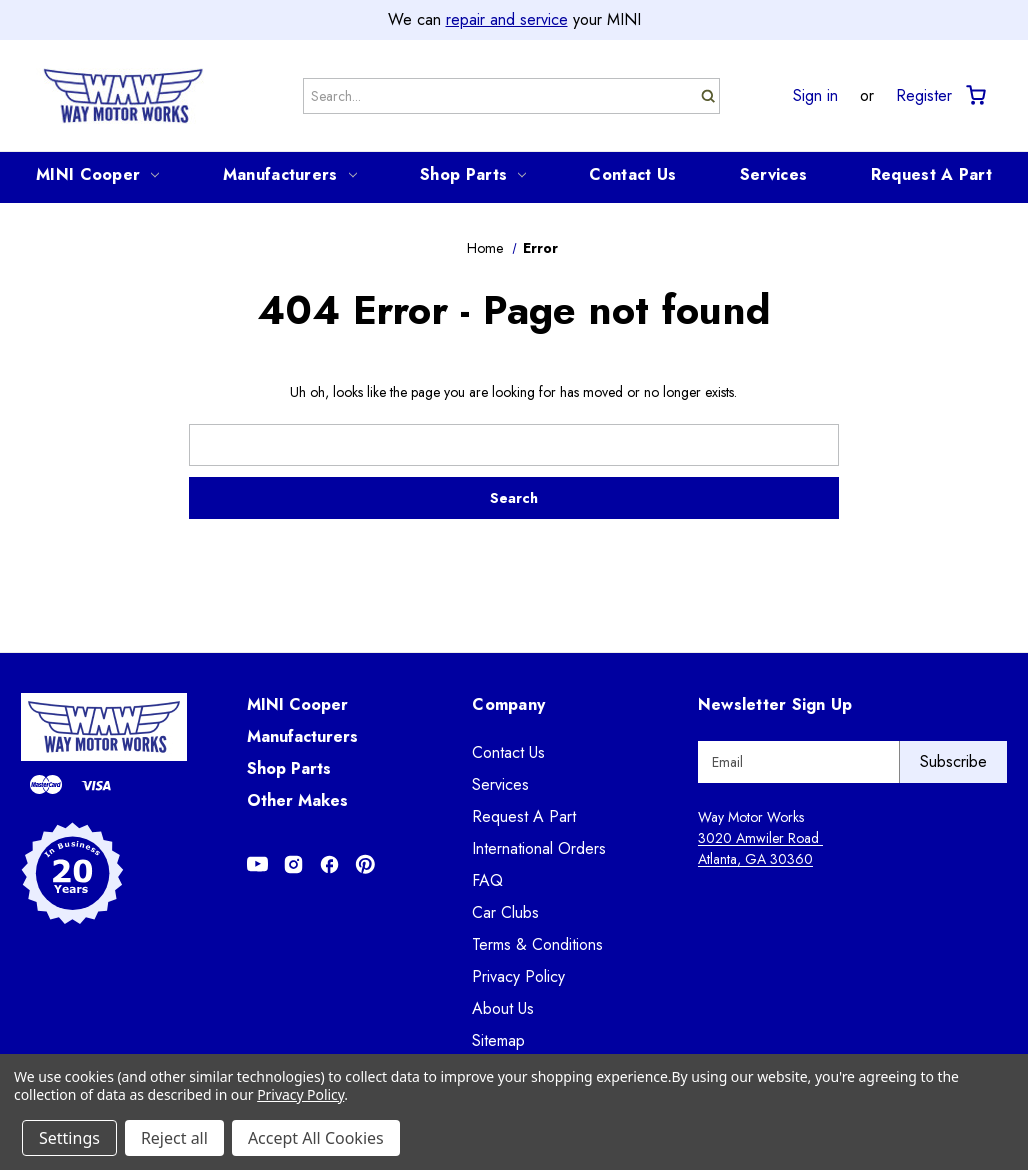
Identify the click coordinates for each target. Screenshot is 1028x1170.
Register (924, 96)
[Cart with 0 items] (974, 95)
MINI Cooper (97, 174)
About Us (503, 1008)
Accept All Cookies (316, 1138)
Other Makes (297, 800)
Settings (69, 1138)
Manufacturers (290, 174)
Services (773, 174)
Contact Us (632, 174)
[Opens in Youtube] (257, 864)
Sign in (815, 96)
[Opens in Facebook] (329, 864)
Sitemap (498, 1040)
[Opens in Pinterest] (365, 864)
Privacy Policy (518, 976)
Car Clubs (505, 912)
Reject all (174, 1138)
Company (508, 704)
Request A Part (931, 174)
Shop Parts (473, 174)
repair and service (507, 19)
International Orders (539, 848)
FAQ (487, 880)
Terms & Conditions (537, 944)
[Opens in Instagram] (293, 864)
